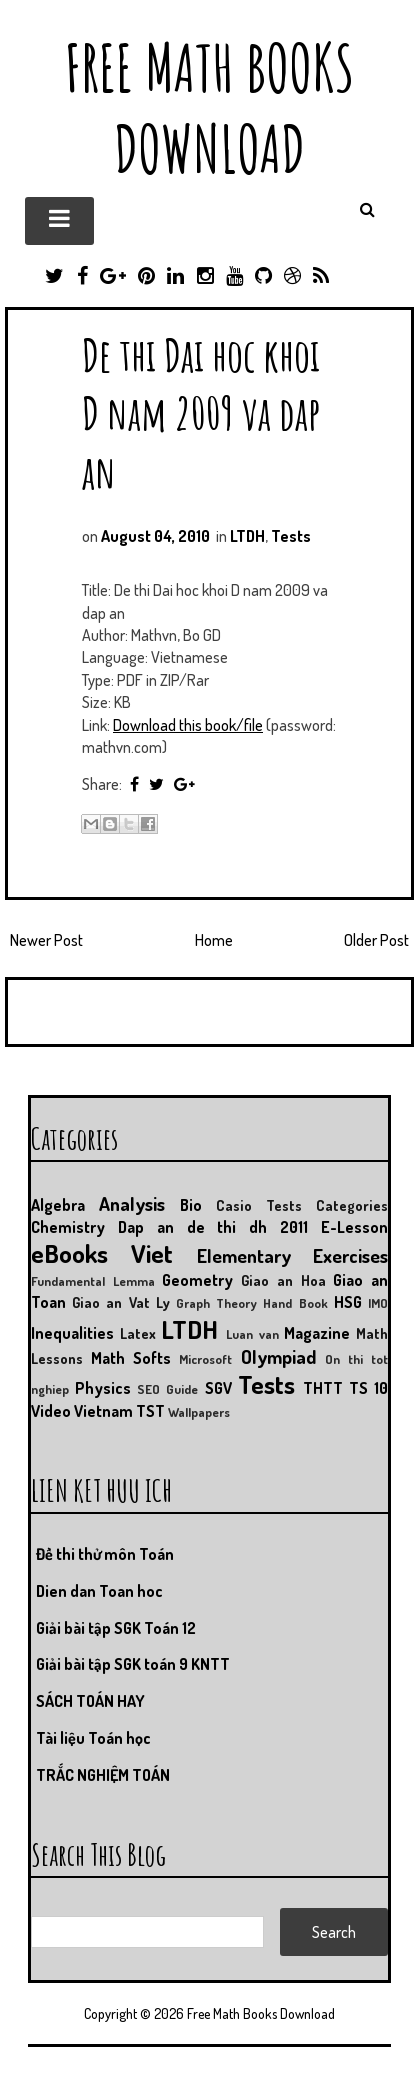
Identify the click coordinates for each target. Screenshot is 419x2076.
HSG (348, 1302)
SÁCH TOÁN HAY (90, 1701)
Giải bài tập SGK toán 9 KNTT (133, 1664)
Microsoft (205, 1359)
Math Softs (131, 1358)
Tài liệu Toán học (93, 1738)
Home (214, 940)
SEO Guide (167, 1389)
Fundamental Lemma (93, 1281)
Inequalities (72, 1333)
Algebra (58, 1205)
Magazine (317, 1333)
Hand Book (295, 1303)
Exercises (350, 1255)
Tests (291, 536)
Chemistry (68, 1227)
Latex (138, 1333)
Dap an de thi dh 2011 (213, 1227)
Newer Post (46, 940)
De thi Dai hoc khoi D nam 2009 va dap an (201, 412)
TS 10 (368, 1388)
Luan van (252, 1334)
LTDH (247, 536)
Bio (191, 1205)
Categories (352, 1205)
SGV (218, 1388)
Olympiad (278, 1356)
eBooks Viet (102, 1253)
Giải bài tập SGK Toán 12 (116, 1628)
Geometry (197, 1280)
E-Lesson (354, 1227)
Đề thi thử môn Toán (105, 1554)
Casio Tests (259, 1205)
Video (51, 1411)
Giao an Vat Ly (121, 1302)
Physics (103, 1388)
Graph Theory (216, 1303)
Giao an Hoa (283, 1280)
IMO (378, 1303)
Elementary (244, 1255)
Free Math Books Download (209, 108)
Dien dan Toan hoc (99, 1591)
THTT (323, 1388)
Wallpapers (199, 1412)
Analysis (132, 1203)
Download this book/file (188, 725)
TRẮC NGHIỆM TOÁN (103, 1775)
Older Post (376, 940)
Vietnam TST (119, 1411)
